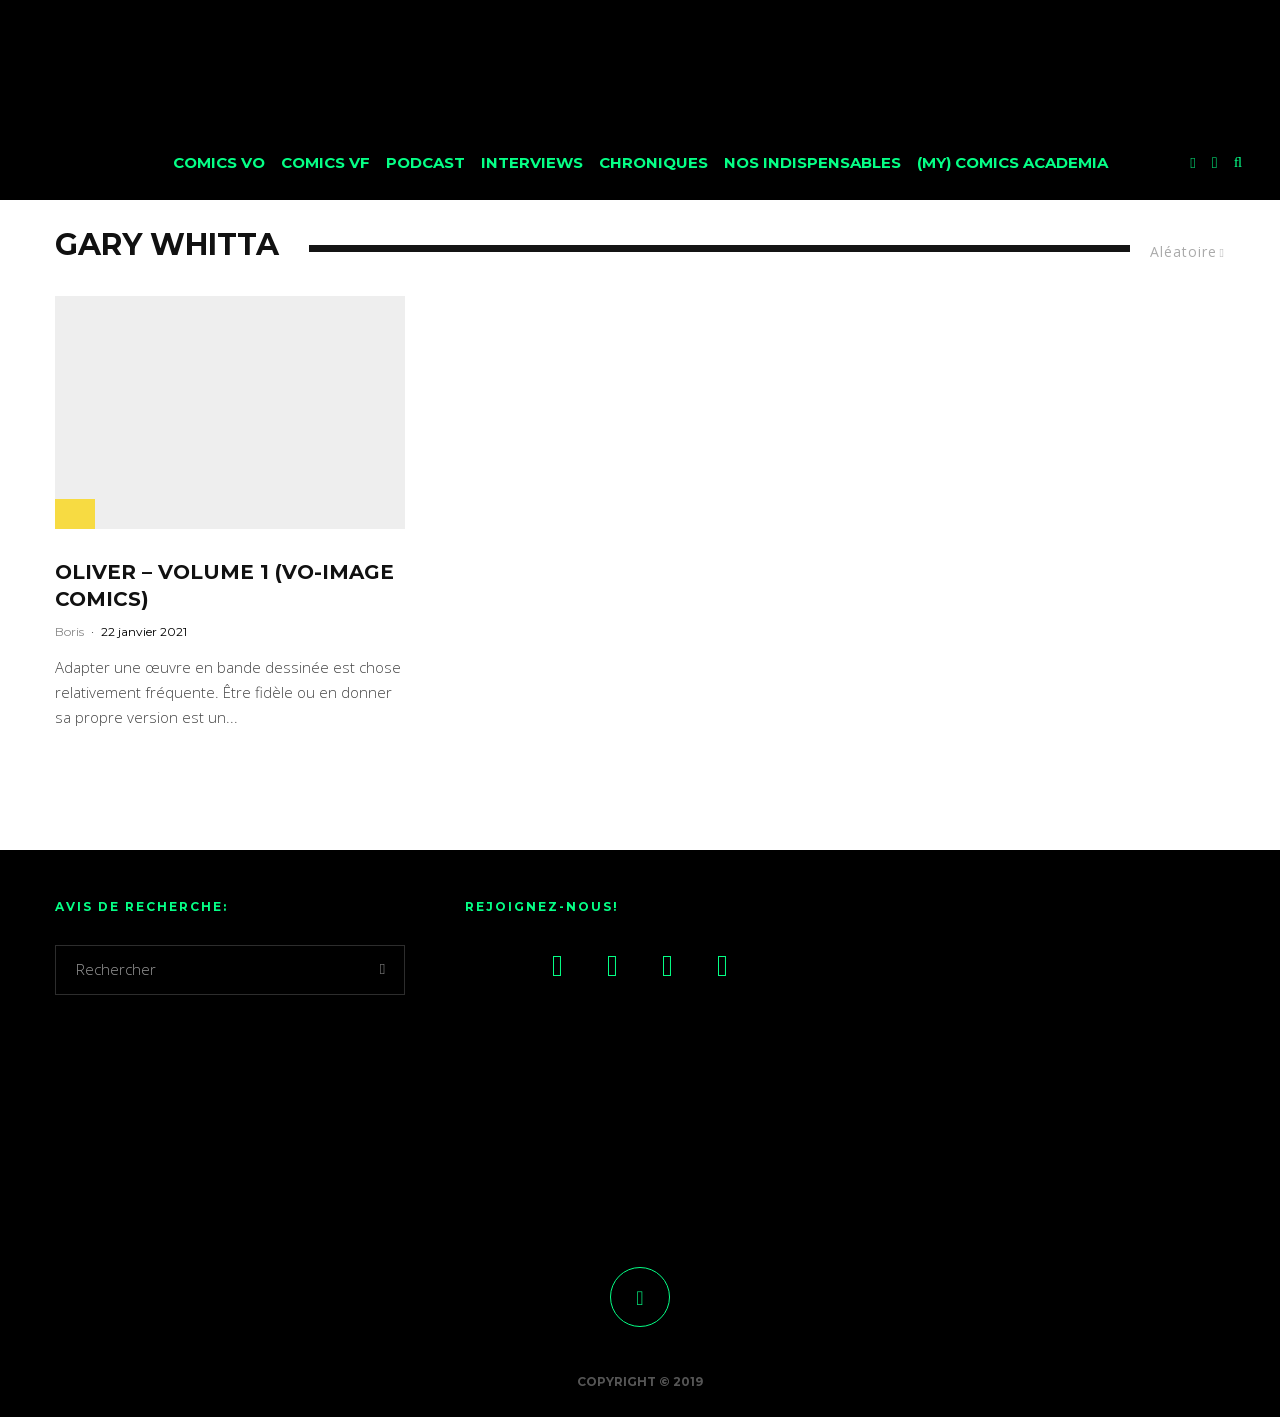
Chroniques (653, 162)
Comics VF (325, 162)
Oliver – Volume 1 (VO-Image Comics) (224, 585)
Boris (69, 631)
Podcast (425, 162)
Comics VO (219, 162)
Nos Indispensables (812, 162)
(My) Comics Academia (1012, 162)
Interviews (532, 162)
